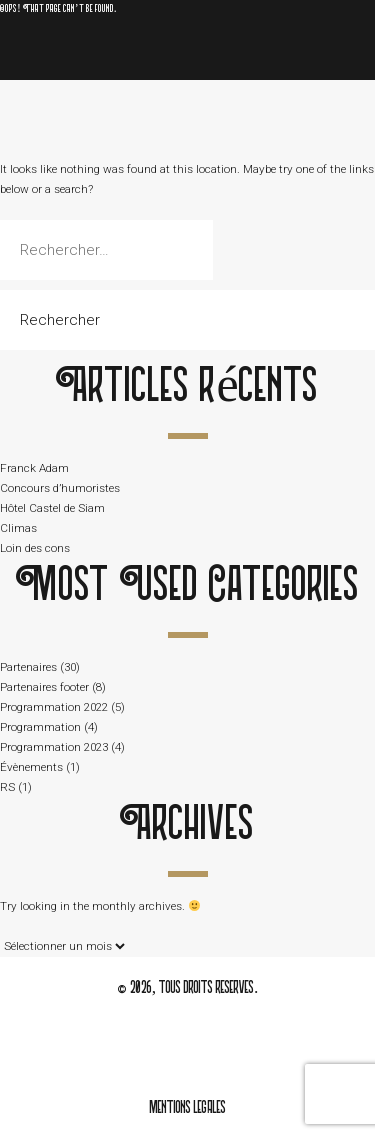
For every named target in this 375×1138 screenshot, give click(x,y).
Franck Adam (34, 468)
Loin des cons (35, 548)
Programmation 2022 (54, 707)
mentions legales (187, 1108)
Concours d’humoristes (60, 488)
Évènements (31, 767)
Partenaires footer (44, 687)
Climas (18, 528)
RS (7, 787)
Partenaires (28, 667)
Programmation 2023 (54, 747)
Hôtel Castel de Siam (52, 508)
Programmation (40, 727)
